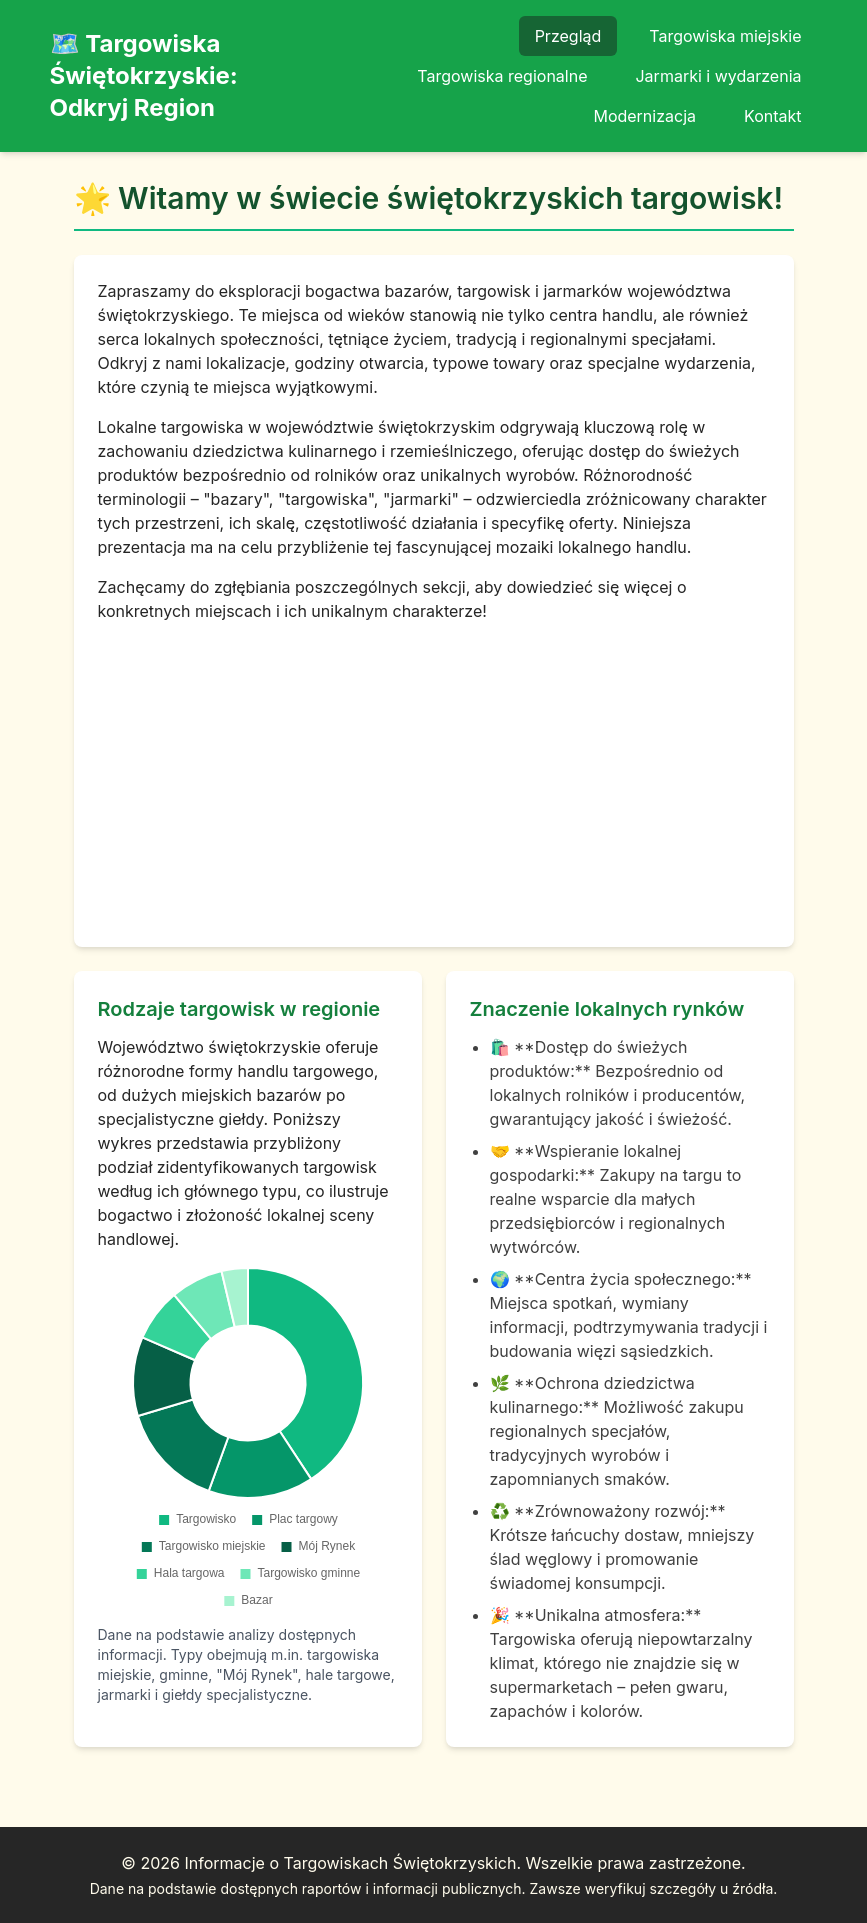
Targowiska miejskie (725, 36)
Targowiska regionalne (502, 76)
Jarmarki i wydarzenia (718, 76)
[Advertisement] (434, 773)
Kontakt (772, 116)
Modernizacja (644, 116)
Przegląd (568, 36)
